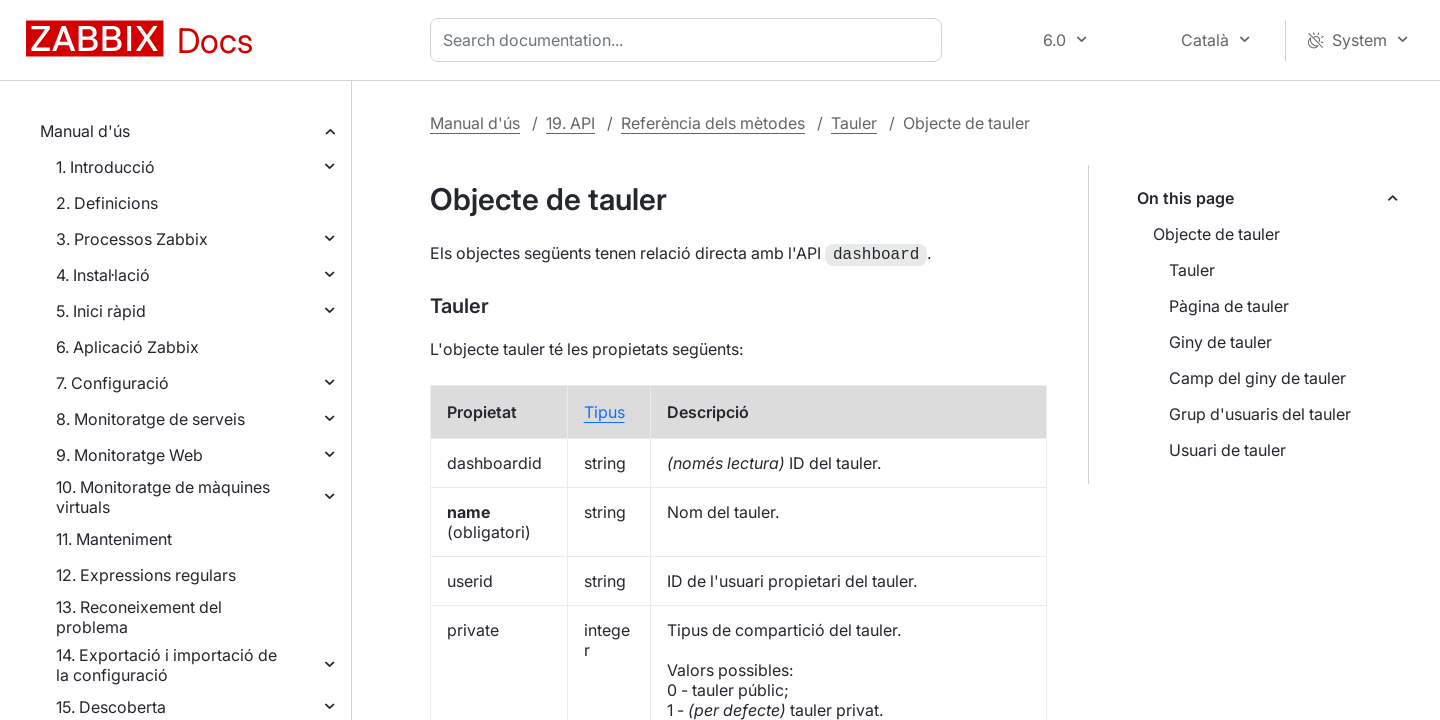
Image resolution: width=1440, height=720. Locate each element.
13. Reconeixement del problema (139, 617)
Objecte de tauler (1216, 234)
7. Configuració (112, 383)
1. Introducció (105, 167)
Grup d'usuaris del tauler (1260, 414)
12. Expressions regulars (146, 575)
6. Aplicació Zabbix (127, 347)
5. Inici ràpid (101, 311)
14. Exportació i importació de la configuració (166, 665)
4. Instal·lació (103, 275)
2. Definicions (107, 203)
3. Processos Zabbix (132, 239)
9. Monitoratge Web (129, 455)
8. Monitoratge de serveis (150, 419)
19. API (570, 123)
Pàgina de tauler (1229, 306)
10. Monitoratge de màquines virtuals (163, 497)
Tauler (854, 123)
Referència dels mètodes (713, 123)
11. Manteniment (114, 539)
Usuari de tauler (1227, 450)
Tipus (604, 410)
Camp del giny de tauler (1257, 378)
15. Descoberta (111, 707)
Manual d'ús (85, 131)
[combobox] (690, 40)
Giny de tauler (1220, 342)
